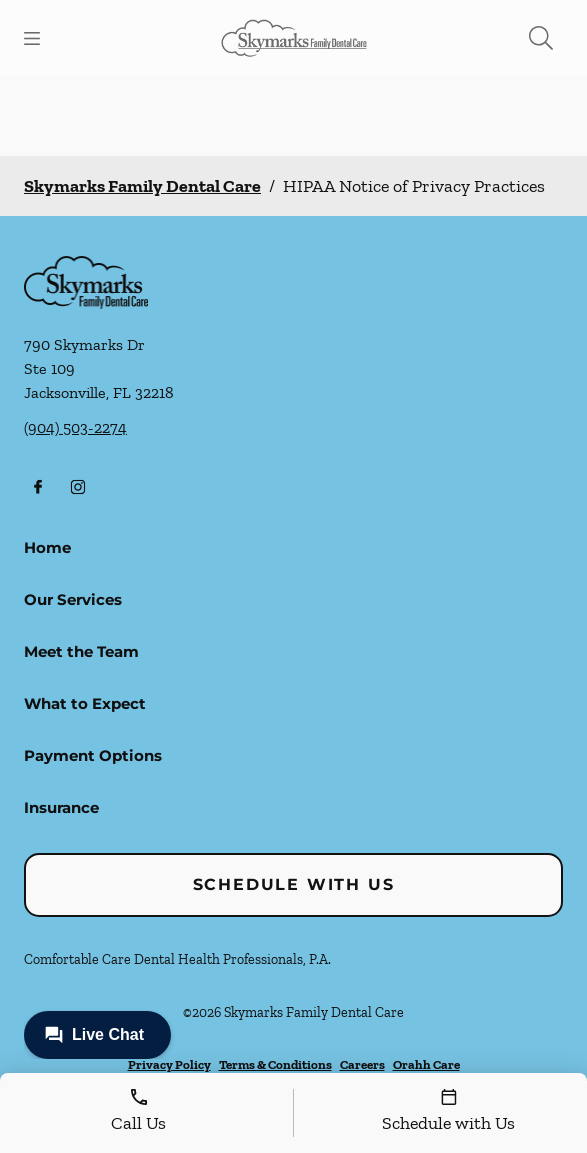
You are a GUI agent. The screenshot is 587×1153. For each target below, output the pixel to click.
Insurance (61, 807)
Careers (362, 1064)
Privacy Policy (169, 1064)
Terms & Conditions (275, 1064)
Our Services (73, 599)
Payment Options (93, 755)
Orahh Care (426, 1064)
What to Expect (85, 703)
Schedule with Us (294, 884)
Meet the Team (81, 651)
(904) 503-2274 (75, 427)
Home (47, 547)
